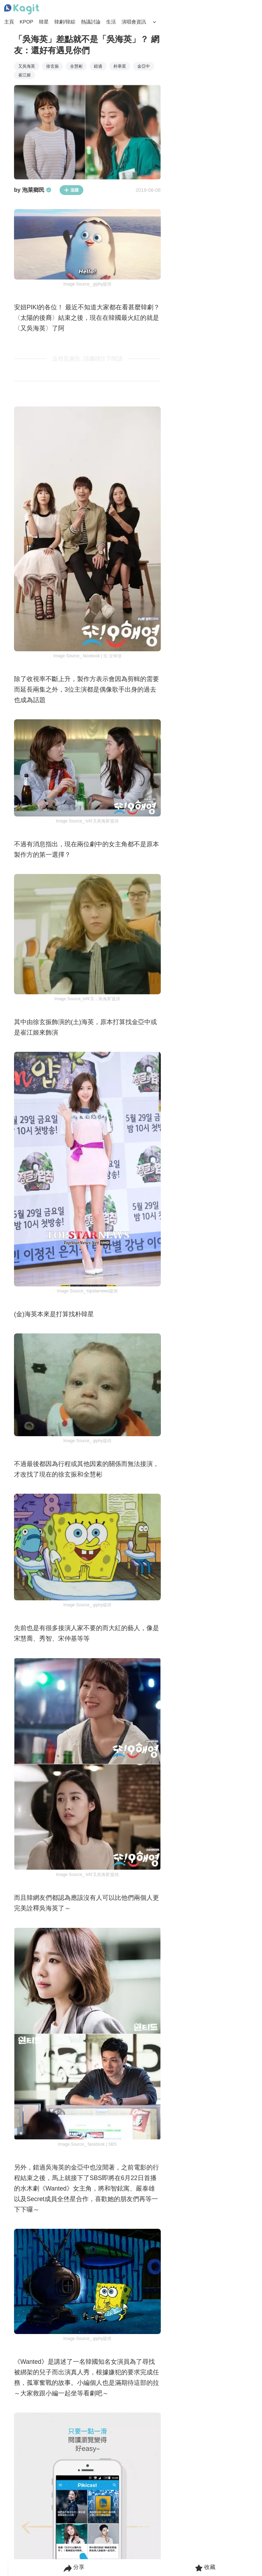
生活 (111, 22)
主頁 (9, 22)
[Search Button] (154, 22)
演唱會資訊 (134, 22)
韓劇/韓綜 (64, 22)
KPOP (26, 22)
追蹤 (71, 190)
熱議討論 (91, 22)
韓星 (44, 22)
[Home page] (21, 9)
